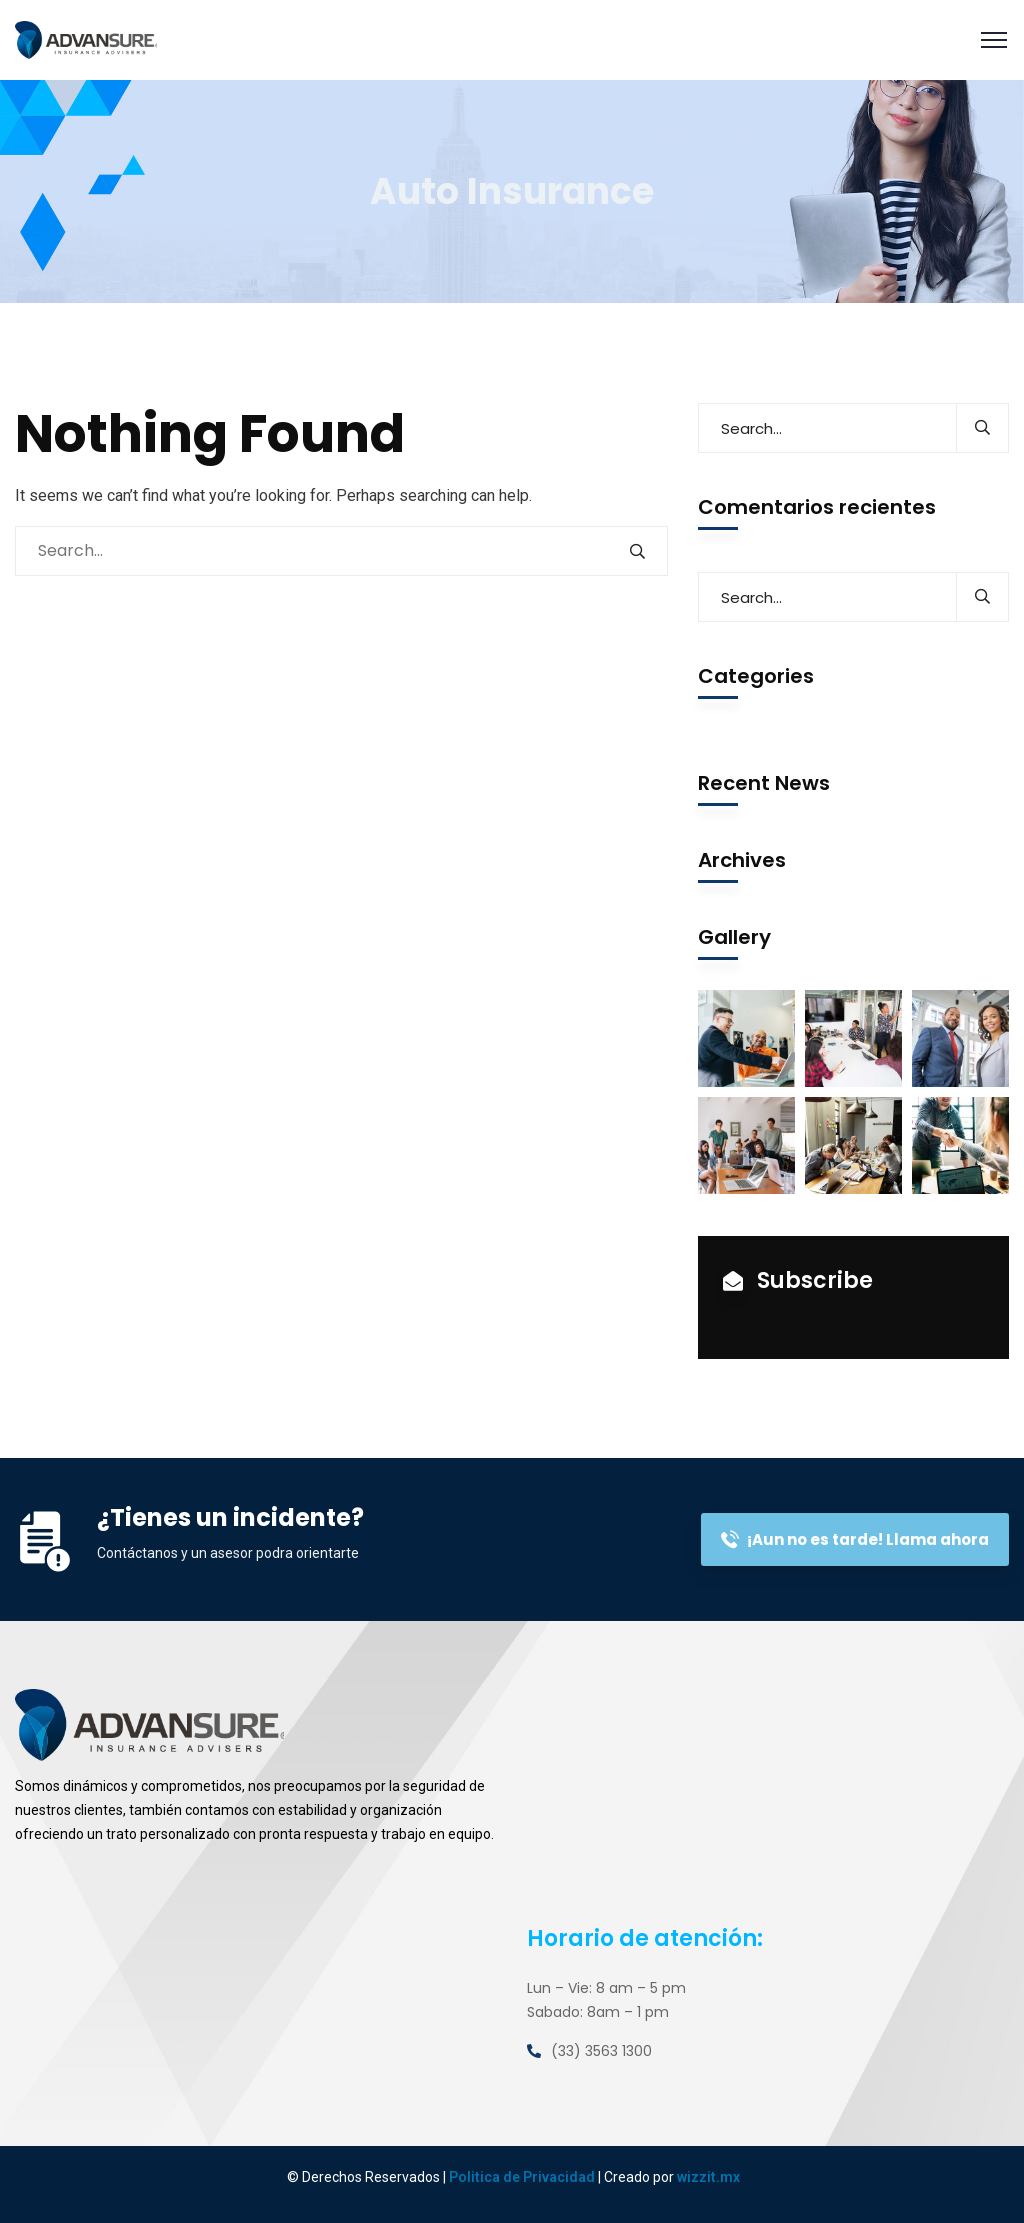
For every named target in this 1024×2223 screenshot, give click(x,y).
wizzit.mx (708, 2177)
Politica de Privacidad (522, 2177)
